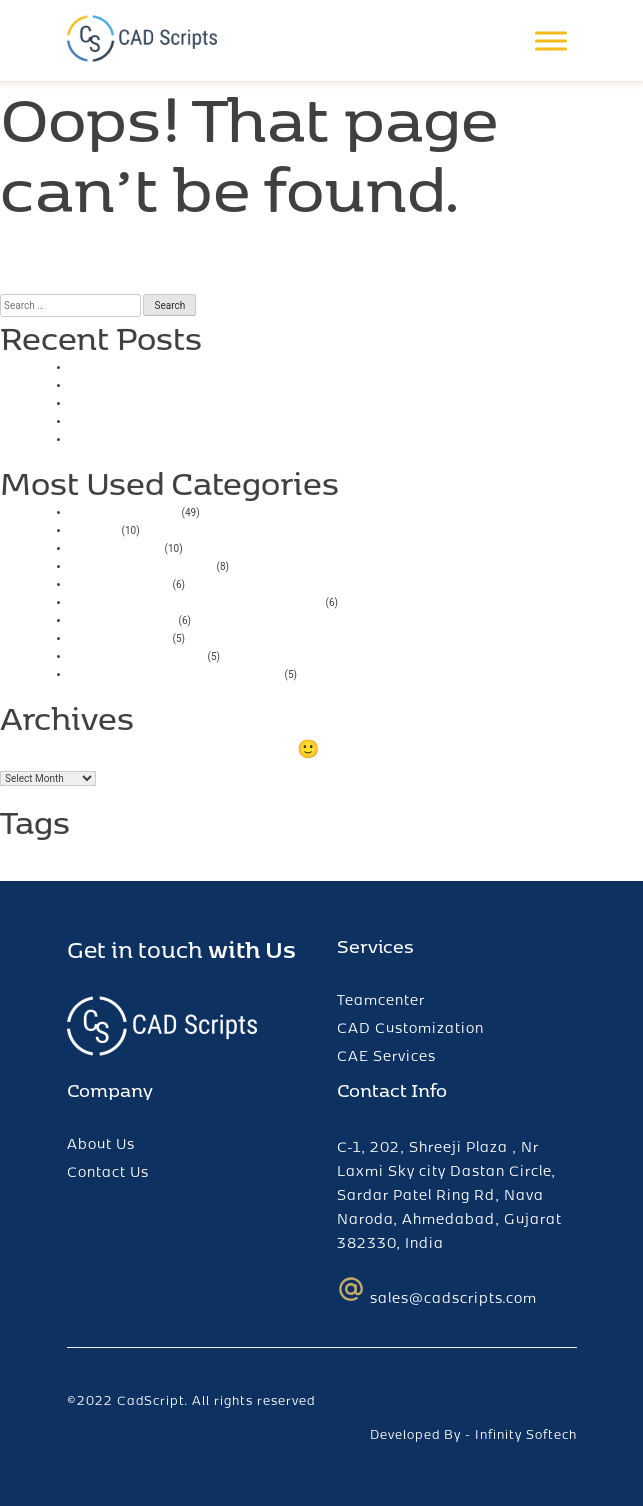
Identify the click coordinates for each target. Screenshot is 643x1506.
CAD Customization (410, 1027)
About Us (101, 1143)
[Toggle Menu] (551, 40)
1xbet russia (116, 546)
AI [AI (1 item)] (6, 856)
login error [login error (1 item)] (111, 856)
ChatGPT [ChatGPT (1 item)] (37, 856)
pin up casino (120, 636)
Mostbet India (123, 618)
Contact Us (108, 1171)
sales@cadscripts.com (437, 1291)
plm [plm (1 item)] (153, 856)
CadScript (150, 1400)
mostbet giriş (120, 582)
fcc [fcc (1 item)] (72, 856)
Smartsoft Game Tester (156, 383)
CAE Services (386, 1055)
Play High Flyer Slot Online (168, 419)
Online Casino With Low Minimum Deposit (227, 401)
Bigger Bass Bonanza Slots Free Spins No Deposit (255, 437)
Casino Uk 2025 (130, 365)
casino (94, 528)
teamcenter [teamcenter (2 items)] (240, 849)
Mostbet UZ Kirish (137, 654)
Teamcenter (381, 999)
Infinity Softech (526, 1434)
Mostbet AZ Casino (142, 564)
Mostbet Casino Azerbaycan (176, 672)
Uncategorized (124, 510)
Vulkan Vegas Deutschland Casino (196, 600)
